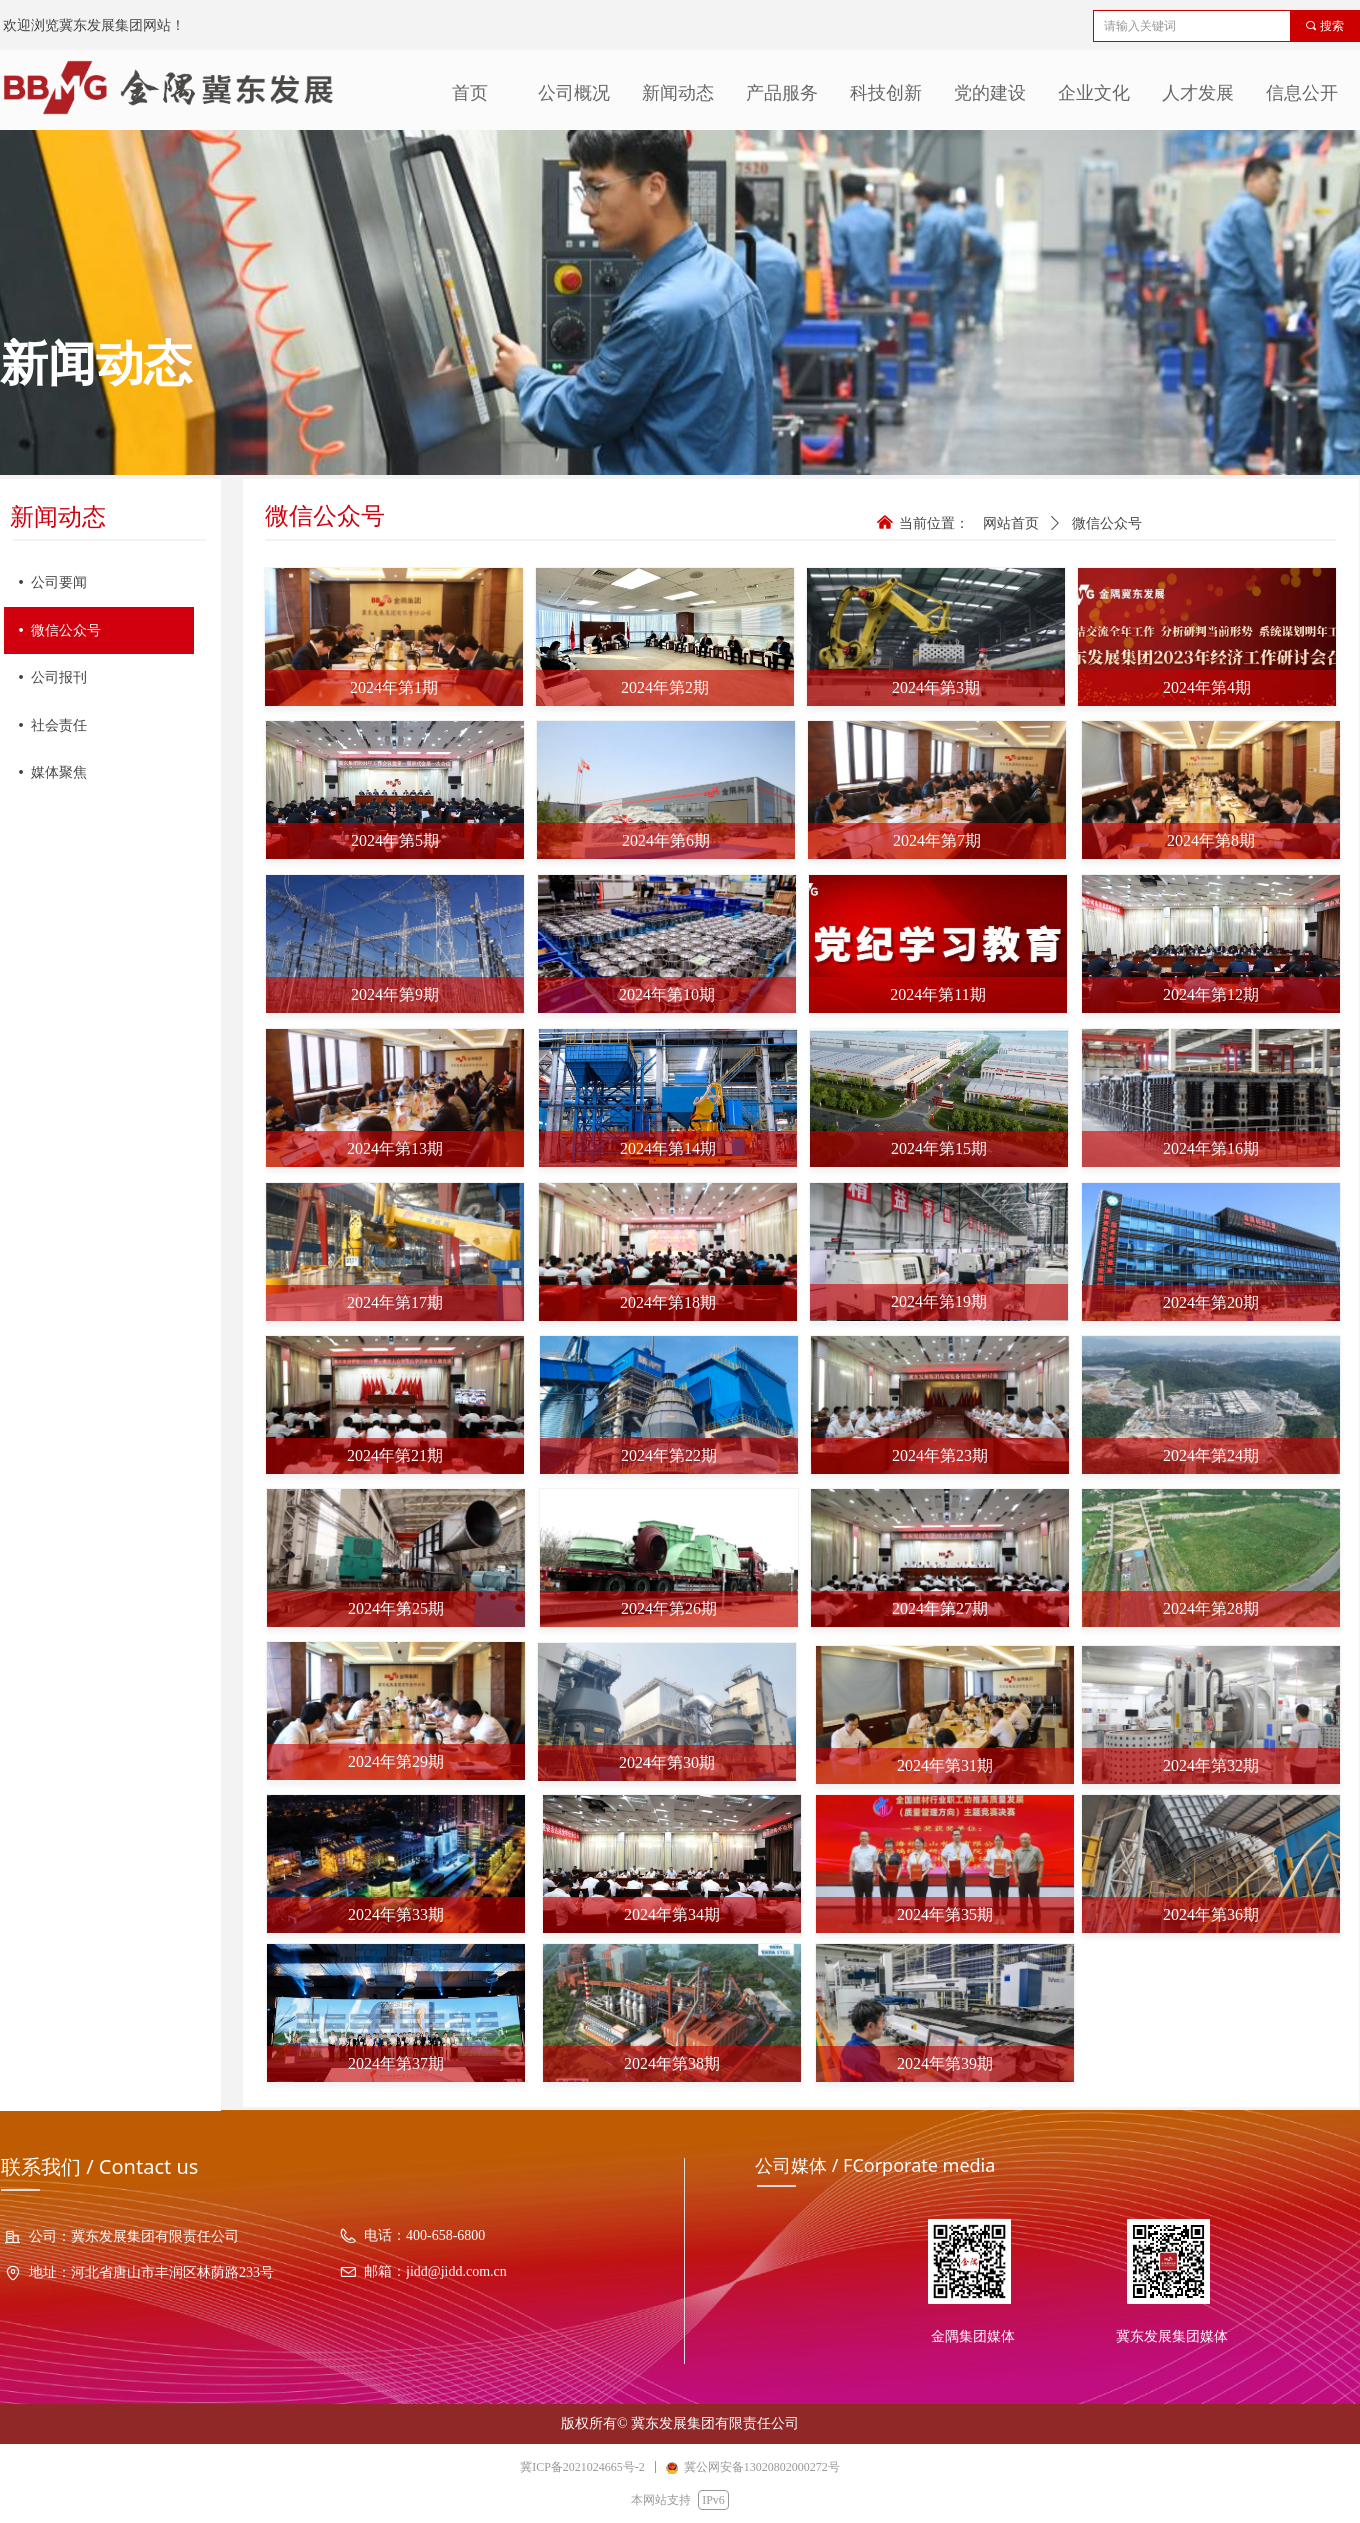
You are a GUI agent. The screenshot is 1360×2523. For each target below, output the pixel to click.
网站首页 (1011, 523)
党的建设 (990, 93)
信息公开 (1302, 93)
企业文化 (1094, 93)
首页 (470, 93)
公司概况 (574, 93)
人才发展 (1198, 93)
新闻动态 (678, 93)
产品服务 (782, 93)
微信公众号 (1107, 523)
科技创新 (886, 93)
